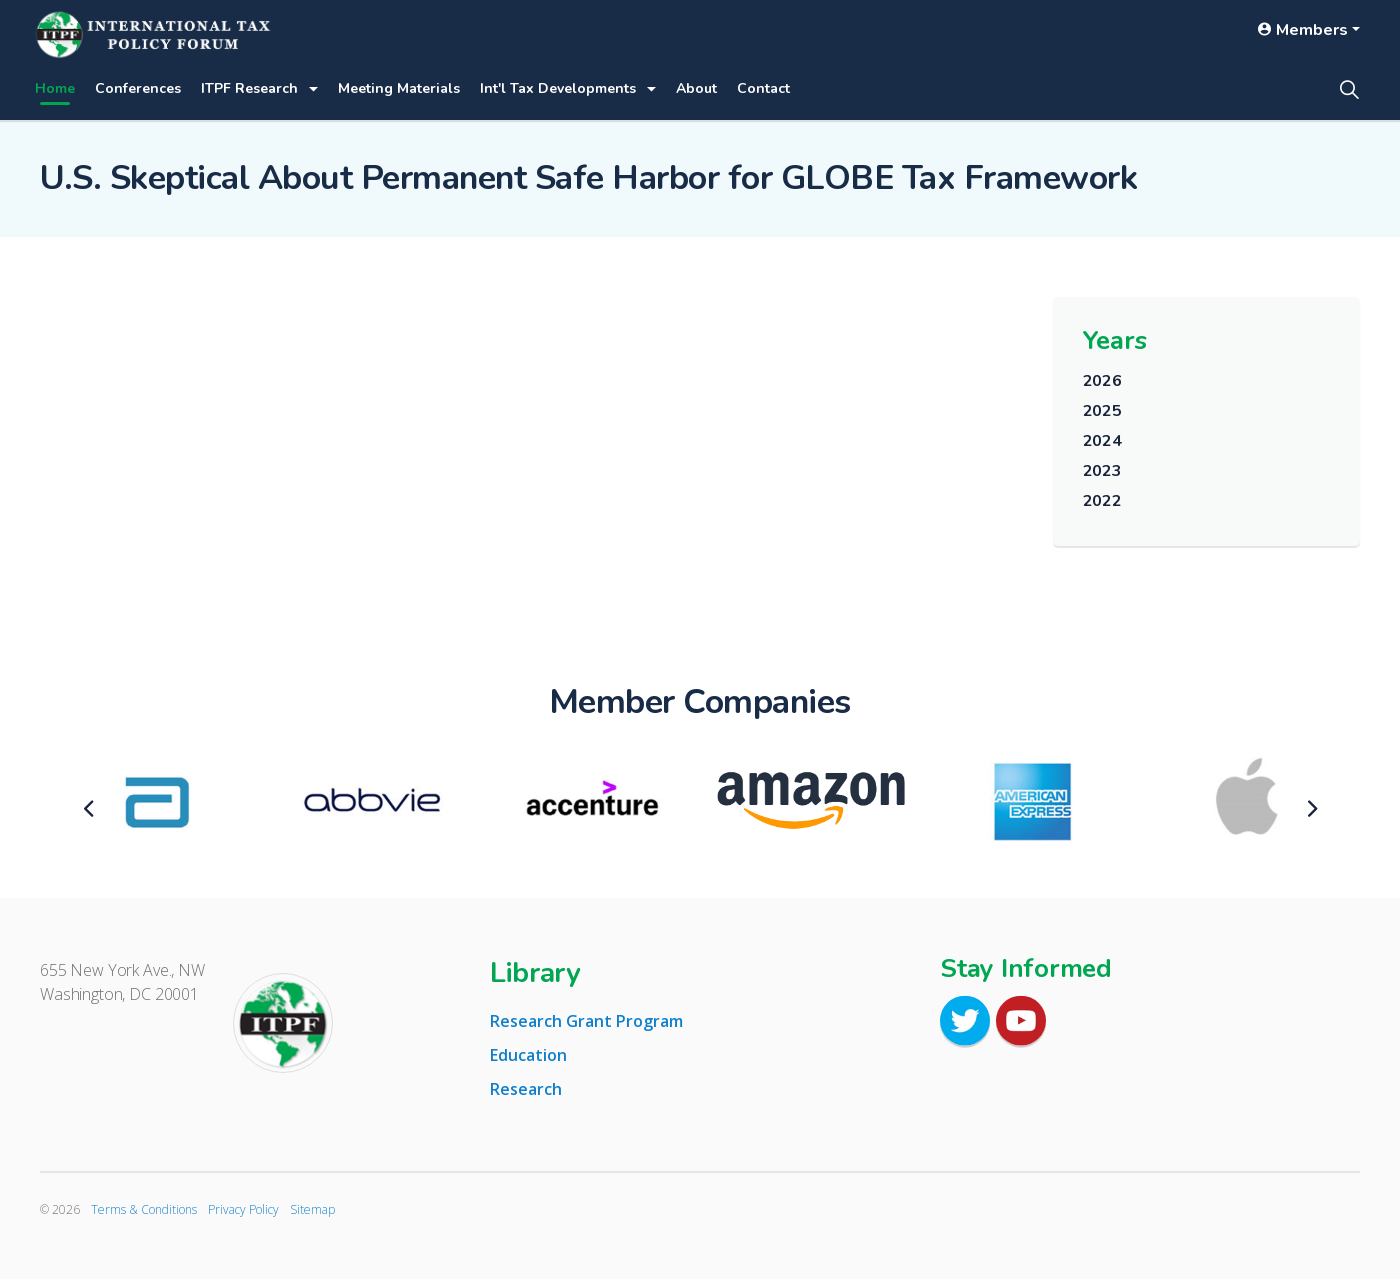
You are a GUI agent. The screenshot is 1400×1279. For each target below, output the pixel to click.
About (696, 88)
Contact (763, 88)
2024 (1102, 441)
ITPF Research (249, 88)
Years (1115, 340)
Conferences (138, 88)
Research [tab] (526, 1089)
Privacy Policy (243, 1209)
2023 (1102, 471)
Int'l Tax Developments (558, 88)
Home (55, 88)
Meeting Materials (399, 88)
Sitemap (312, 1209)
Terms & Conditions (144, 1209)
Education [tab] (528, 1055)
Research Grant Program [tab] (586, 1021)
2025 (1102, 411)
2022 (1102, 501)
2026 (1102, 381)
